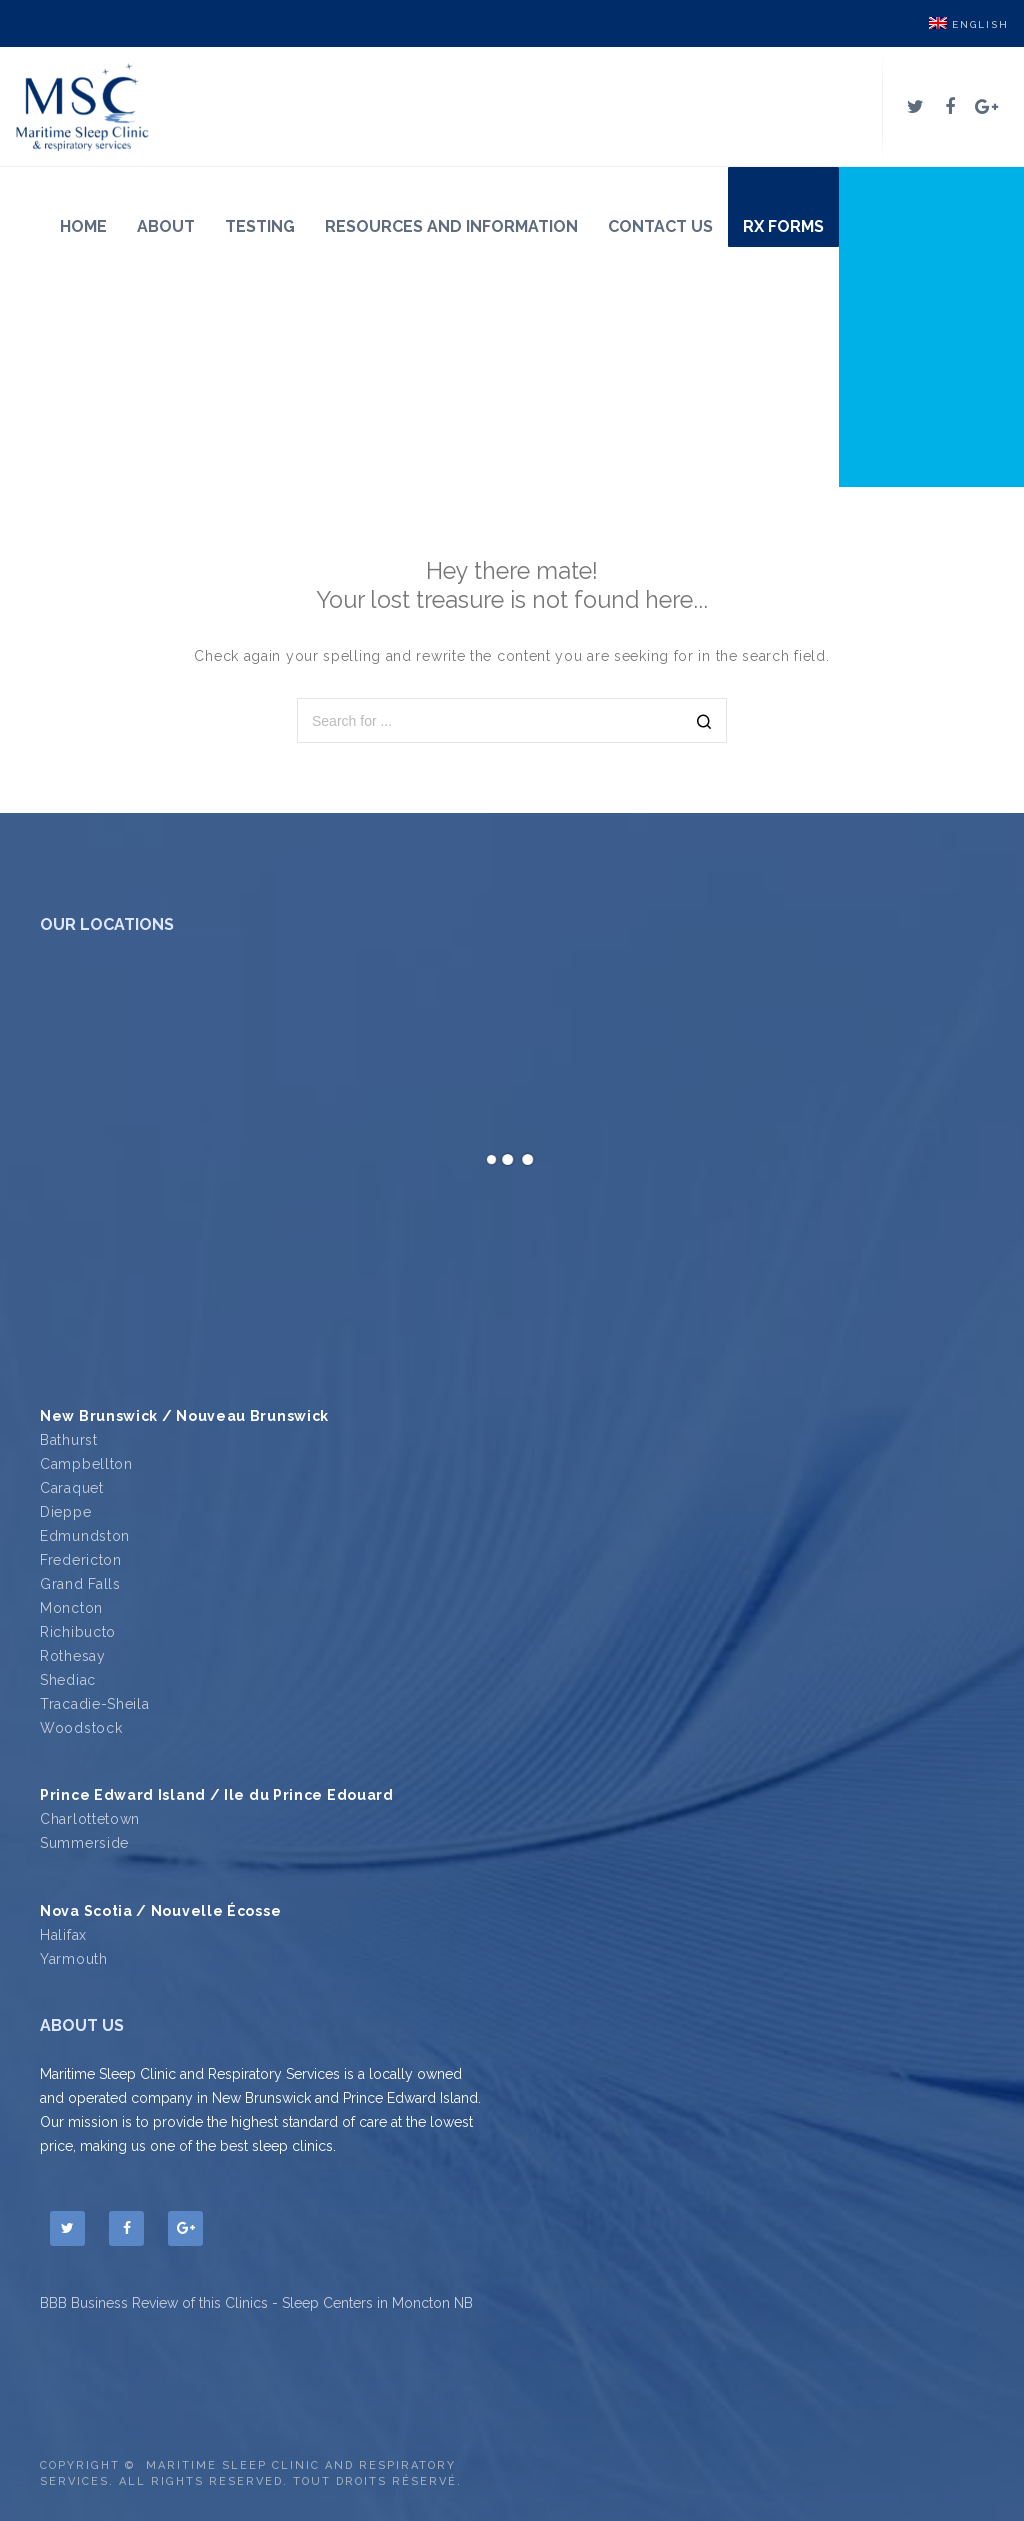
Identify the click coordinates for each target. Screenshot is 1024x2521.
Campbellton (86, 1464)
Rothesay (73, 1656)
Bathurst (69, 1440)
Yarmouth (74, 1959)
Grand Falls (80, 1584)
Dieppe (65, 1512)
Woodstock (81, 1728)
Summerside (84, 1843)
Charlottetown (90, 1819)
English (969, 24)
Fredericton (81, 1560)
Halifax (63, 1935)
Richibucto (78, 1632)
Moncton (71, 1608)
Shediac (68, 1680)
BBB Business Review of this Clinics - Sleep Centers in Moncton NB (256, 2303)
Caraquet (72, 1488)
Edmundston (85, 1536)
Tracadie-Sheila (95, 1704)
